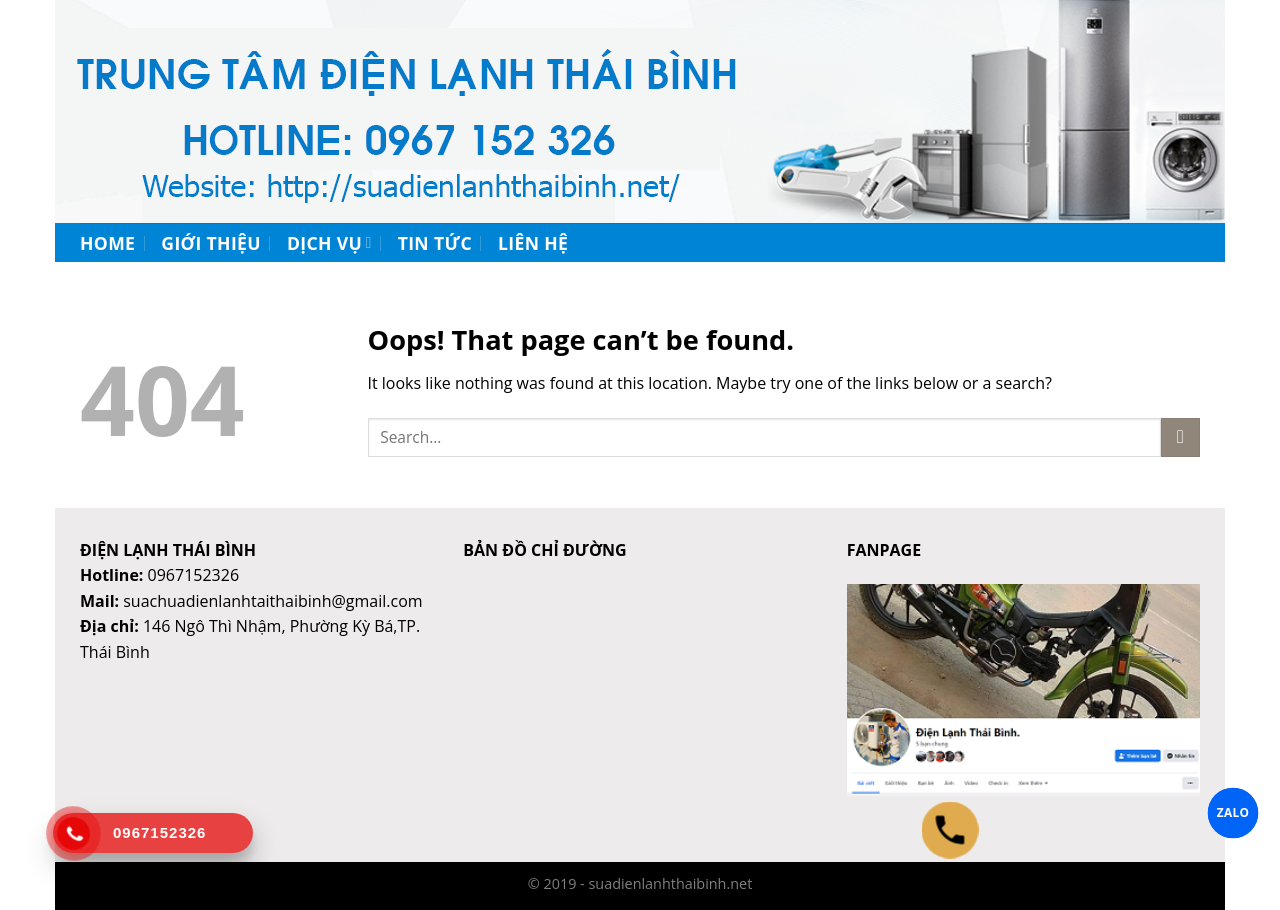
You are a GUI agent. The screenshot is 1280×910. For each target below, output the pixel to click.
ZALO (1233, 812)
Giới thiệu (211, 243)
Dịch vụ (329, 243)
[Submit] (1180, 437)
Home (107, 243)
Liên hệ (533, 243)
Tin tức (435, 243)
